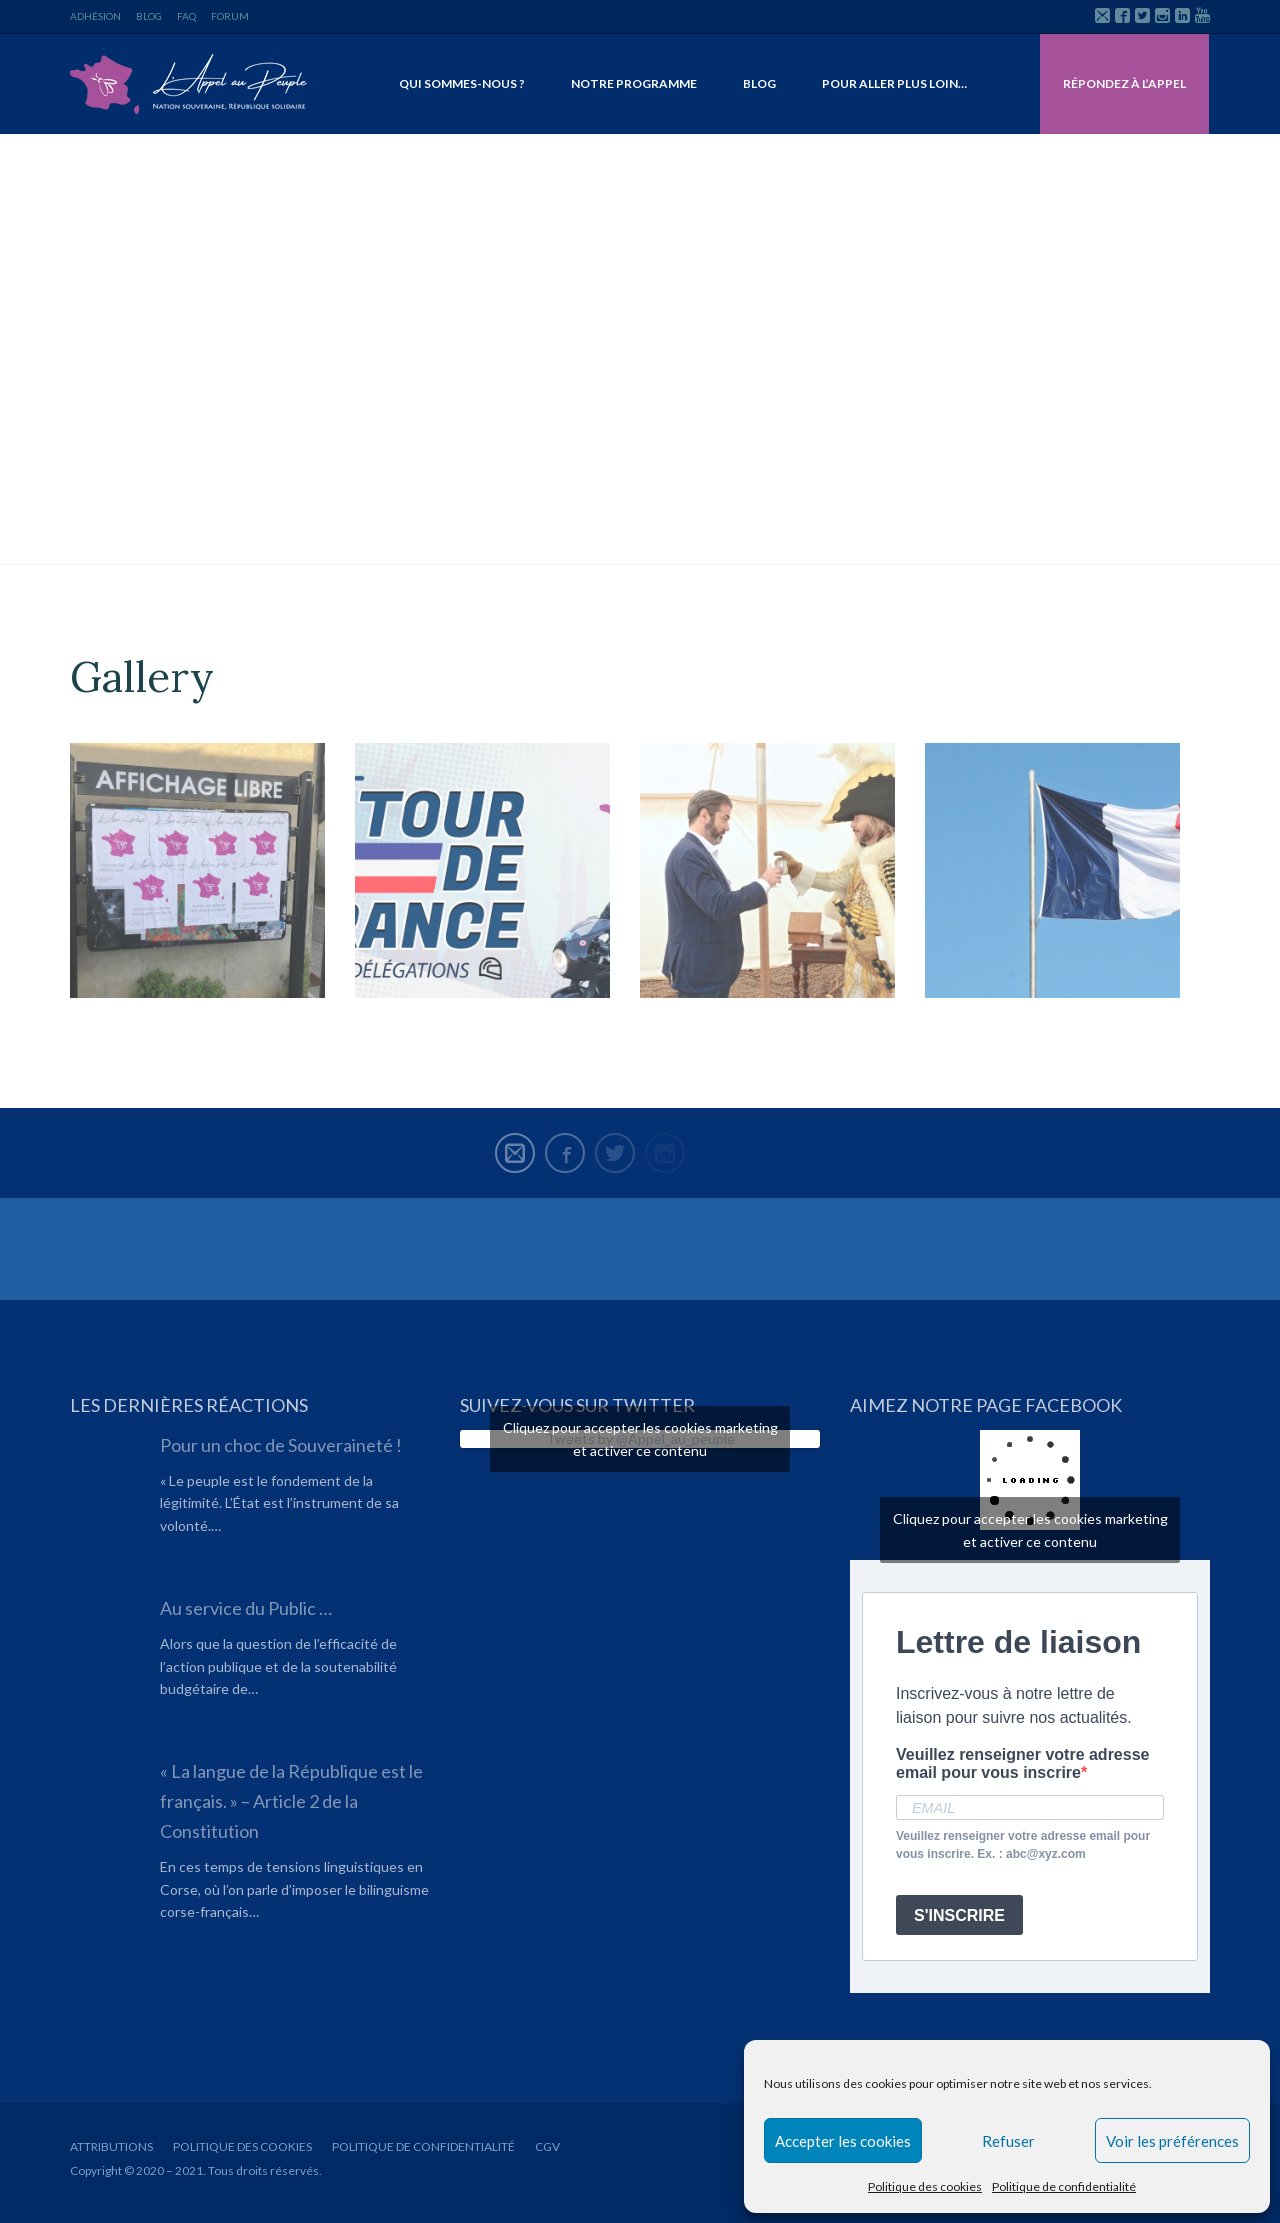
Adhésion (95, 16)
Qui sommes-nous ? (462, 83)
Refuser (1008, 2141)
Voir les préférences (1172, 2141)
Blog (149, 16)
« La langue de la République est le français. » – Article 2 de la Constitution (291, 1801)
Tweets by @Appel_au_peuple (640, 1439)
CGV (547, 2146)
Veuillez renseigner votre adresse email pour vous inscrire (1022, 1763)
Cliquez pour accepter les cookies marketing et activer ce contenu (640, 1439)
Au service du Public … (246, 1608)
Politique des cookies (925, 2186)
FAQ (186, 16)
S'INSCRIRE (959, 1915)
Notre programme (634, 83)
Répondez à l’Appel (1124, 83)
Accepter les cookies (843, 2141)
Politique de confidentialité (1064, 2186)
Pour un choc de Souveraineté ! (281, 1445)
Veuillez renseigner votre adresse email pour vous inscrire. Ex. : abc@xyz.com (1023, 1845)
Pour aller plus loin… (894, 83)
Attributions (111, 2146)
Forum (230, 16)
